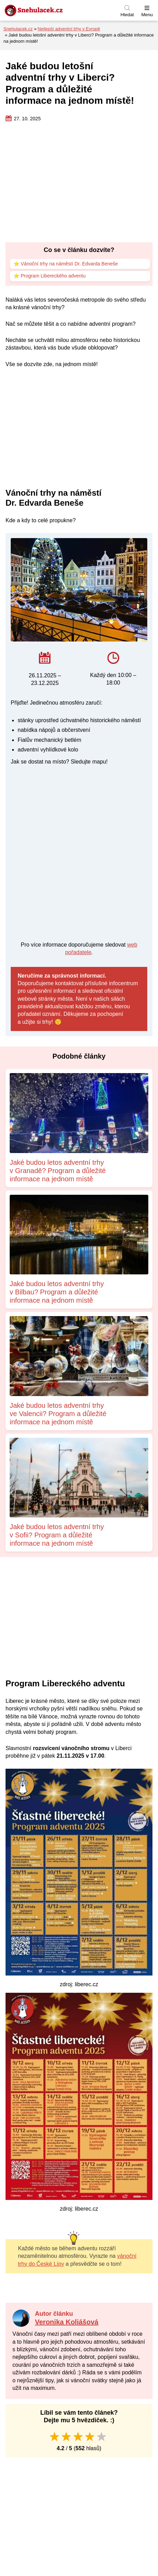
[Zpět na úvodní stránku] (50, 10)
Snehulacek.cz (18, 28)
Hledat (127, 14)
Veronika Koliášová (66, 2322)
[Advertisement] (79, 182)
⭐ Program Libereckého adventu (49, 276)
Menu (147, 14)
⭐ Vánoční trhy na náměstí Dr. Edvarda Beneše (66, 263)
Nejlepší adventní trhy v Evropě (69, 28)
